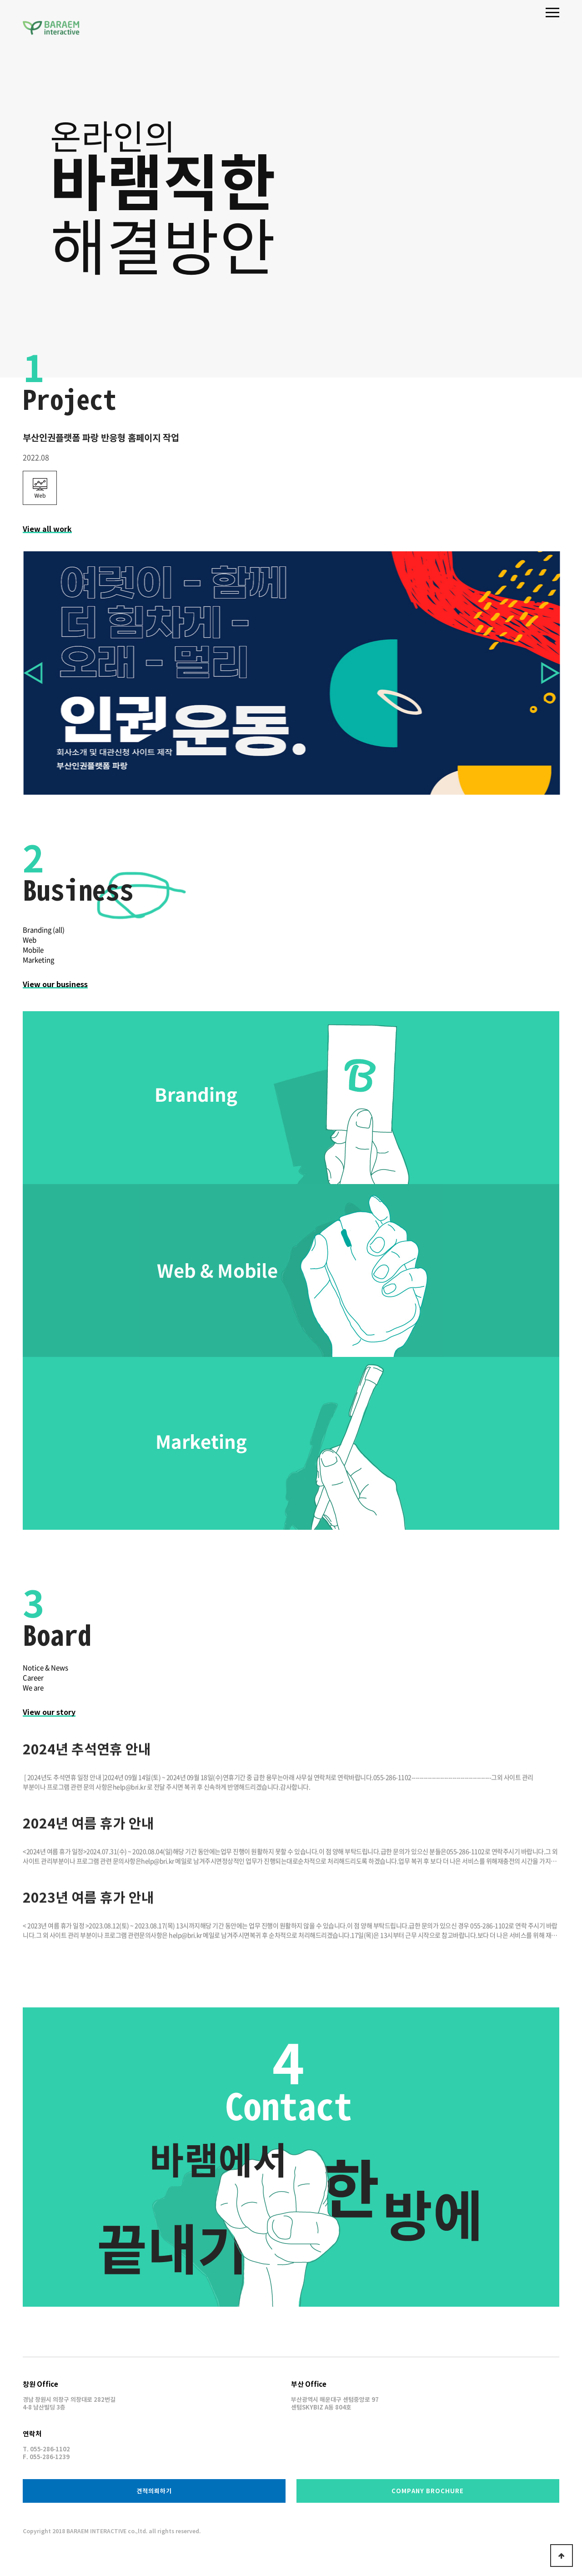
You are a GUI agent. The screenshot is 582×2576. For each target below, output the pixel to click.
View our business (55, 993)
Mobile (33, 959)
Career (24, 1678)
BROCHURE (427, 2491)
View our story (40, 1712)
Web (29, 949)
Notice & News (36, 1668)
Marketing (38, 969)
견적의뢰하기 (154, 2491)
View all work (47, 538)
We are (24, 1688)
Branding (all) (44, 939)
